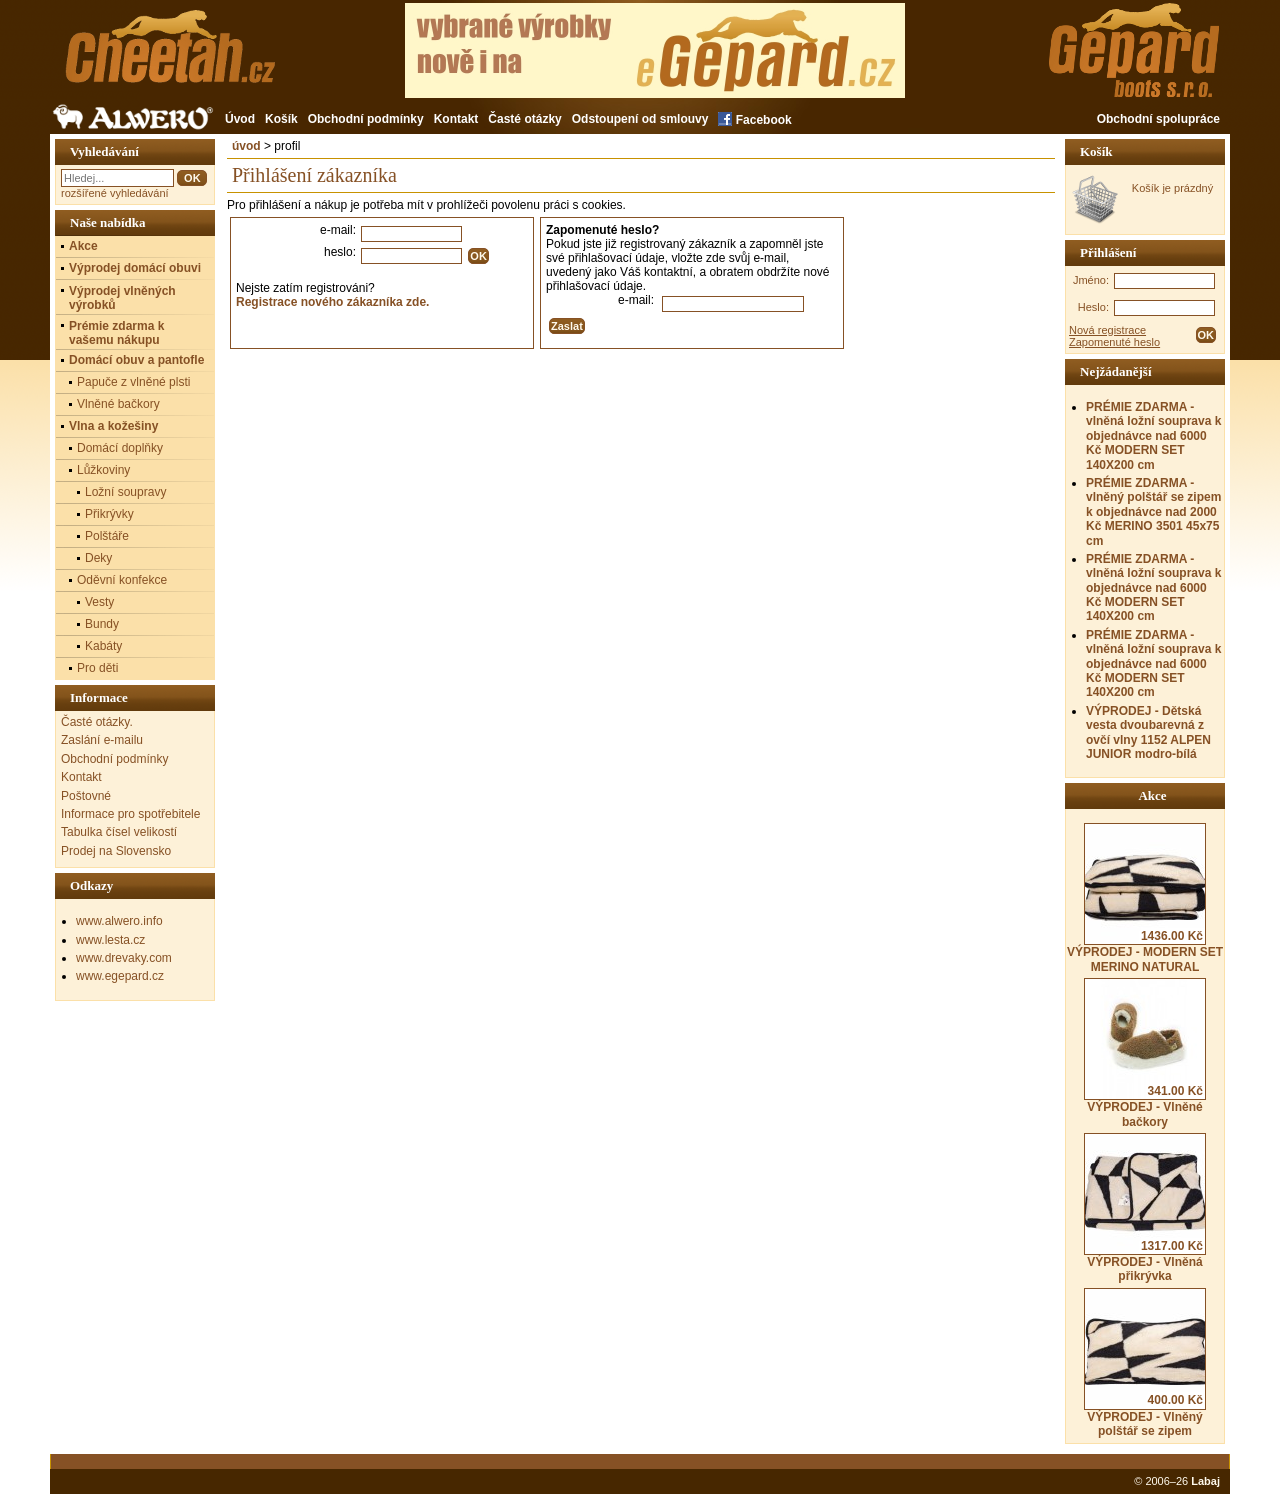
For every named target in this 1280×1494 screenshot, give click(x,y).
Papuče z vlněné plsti (133, 382)
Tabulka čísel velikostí (119, 832)
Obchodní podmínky (366, 119)
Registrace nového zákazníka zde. (332, 302)
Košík (281, 119)
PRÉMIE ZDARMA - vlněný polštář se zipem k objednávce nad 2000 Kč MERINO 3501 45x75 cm (1153, 512)
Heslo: (1093, 307)
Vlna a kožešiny (113, 426)
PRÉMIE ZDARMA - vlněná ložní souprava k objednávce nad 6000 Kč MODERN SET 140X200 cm (1153, 436)
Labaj (1205, 1481)
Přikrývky (109, 514)
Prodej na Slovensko (116, 851)
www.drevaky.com (124, 958)
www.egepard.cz (120, 976)
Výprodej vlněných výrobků (122, 298)
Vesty (99, 602)
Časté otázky (524, 119)
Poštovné (86, 796)
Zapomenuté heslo (1114, 342)
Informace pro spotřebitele (130, 814)
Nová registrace (1107, 330)
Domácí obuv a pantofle (136, 360)
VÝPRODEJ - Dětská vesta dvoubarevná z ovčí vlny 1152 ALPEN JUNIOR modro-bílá (1148, 732)
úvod (246, 146)
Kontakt (456, 119)
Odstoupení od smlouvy (640, 119)
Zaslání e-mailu (102, 740)
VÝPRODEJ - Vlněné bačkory (1145, 1053)
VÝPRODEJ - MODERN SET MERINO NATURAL (1145, 898)
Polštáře (107, 536)
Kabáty (103, 646)
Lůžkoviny (103, 470)
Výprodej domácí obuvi (135, 268)
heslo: (340, 252)
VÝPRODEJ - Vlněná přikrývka (1145, 1208)
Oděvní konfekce (122, 580)
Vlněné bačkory (118, 404)
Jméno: (1091, 280)
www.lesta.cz (110, 940)
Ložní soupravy (125, 492)
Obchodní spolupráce (1158, 119)
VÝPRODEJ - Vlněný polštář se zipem (1145, 1363)
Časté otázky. (97, 722)
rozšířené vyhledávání (115, 193)
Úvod (240, 119)
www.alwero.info (119, 921)
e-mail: (338, 230)
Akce (83, 246)
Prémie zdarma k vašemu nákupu (116, 333)
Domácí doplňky (120, 448)
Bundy (102, 624)
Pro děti (97, 668)
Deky (98, 558)
